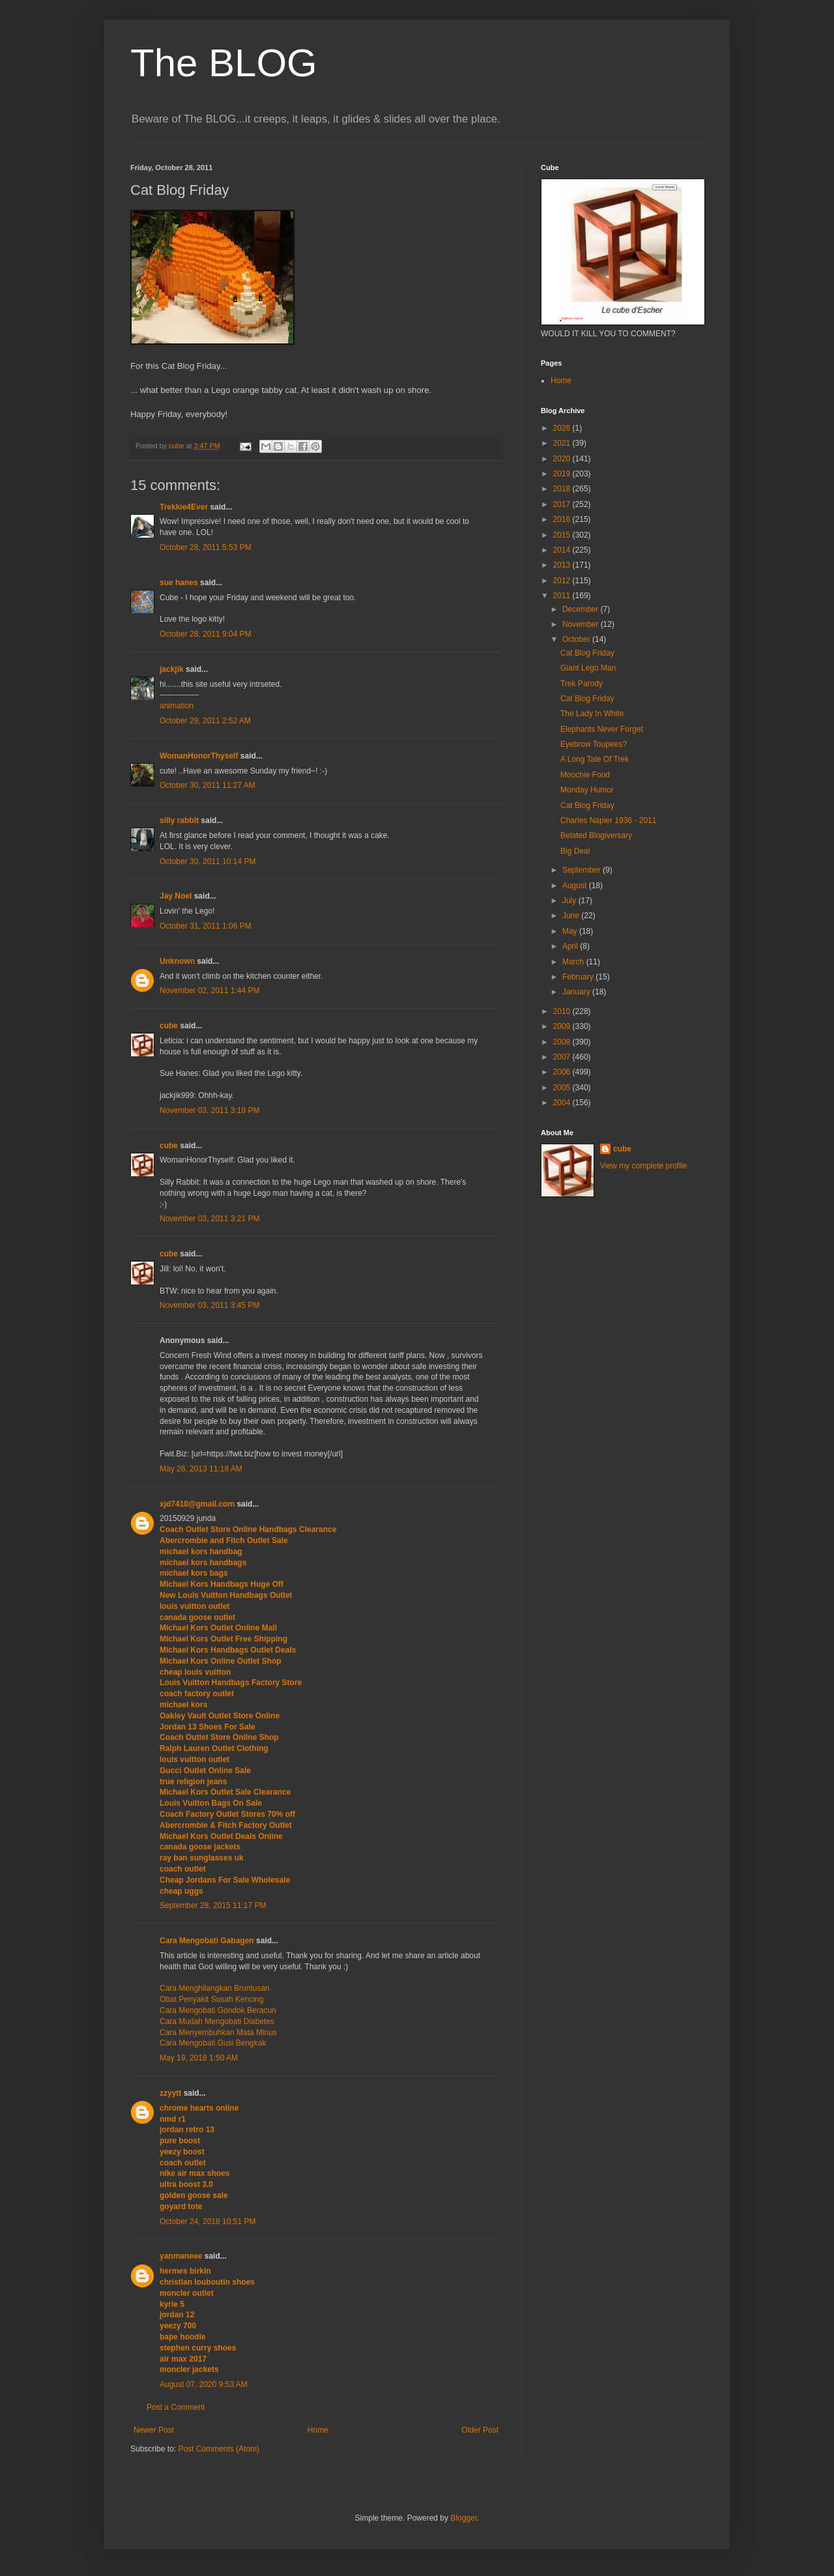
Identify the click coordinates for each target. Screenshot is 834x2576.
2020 (563, 458)
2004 (563, 1102)
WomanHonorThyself (199, 755)
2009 (563, 1026)
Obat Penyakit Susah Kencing (211, 1999)
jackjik (172, 669)
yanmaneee (181, 2256)
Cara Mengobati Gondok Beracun (218, 2010)
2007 (563, 1057)
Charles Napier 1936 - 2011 (608, 820)
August (575, 885)
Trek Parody (581, 683)
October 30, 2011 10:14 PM (207, 861)
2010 (563, 1011)
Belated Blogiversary (596, 835)
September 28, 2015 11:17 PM (213, 1905)
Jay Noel (176, 896)
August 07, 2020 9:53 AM (204, 2384)
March (574, 961)
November (581, 624)
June (571, 915)
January (577, 991)
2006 (563, 1072)
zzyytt (170, 2093)
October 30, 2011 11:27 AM (207, 785)
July (570, 900)
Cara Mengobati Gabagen (207, 1940)
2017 (563, 504)
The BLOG (223, 63)
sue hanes (179, 582)
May (570, 931)
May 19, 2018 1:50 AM (199, 2057)
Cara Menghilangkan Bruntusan (215, 1988)
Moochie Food (585, 774)
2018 (563, 488)
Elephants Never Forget (601, 729)
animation (177, 705)
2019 (563, 473)
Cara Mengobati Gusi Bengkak (213, 2043)
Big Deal (575, 851)
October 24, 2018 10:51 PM (207, 2221)
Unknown (177, 961)
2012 (563, 580)
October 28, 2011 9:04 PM (206, 634)
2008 (563, 1042)
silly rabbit (179, 820)
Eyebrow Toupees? (593, 744)
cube (169, 1025)
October (577, 639)
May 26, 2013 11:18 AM (201, 1468)
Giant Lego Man (588, 668)
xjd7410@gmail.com (197, 1504)
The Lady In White (592, 713)
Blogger (463, 2518)
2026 (563, 428)
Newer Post (154, 2430)
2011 (563, 595)
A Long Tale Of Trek (594, 759)
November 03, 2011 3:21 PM (209, 1218)
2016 (563, 519)
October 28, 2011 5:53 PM (206, 547)
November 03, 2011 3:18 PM (209, 1110)
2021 (563, 443)
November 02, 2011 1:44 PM (209, 990)
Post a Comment (176, 2407)
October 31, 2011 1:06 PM (206, 926)
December (581, 609)
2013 (563, 565)
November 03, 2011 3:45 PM (209, 1305)
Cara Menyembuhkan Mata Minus (218, 2032)
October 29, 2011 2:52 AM (205, 720)
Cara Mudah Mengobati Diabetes (217, 2021)
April (571, 946)
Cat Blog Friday (587, 653)
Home (318, 2430)
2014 (563, 550)
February (579, 976)
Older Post (479, 2430)
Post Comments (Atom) (218, 2448)
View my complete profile (643, 1165)
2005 (563, 1087)
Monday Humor (587, 789)
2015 (563, 535)
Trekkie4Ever (184, 507)
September (582, 870)
